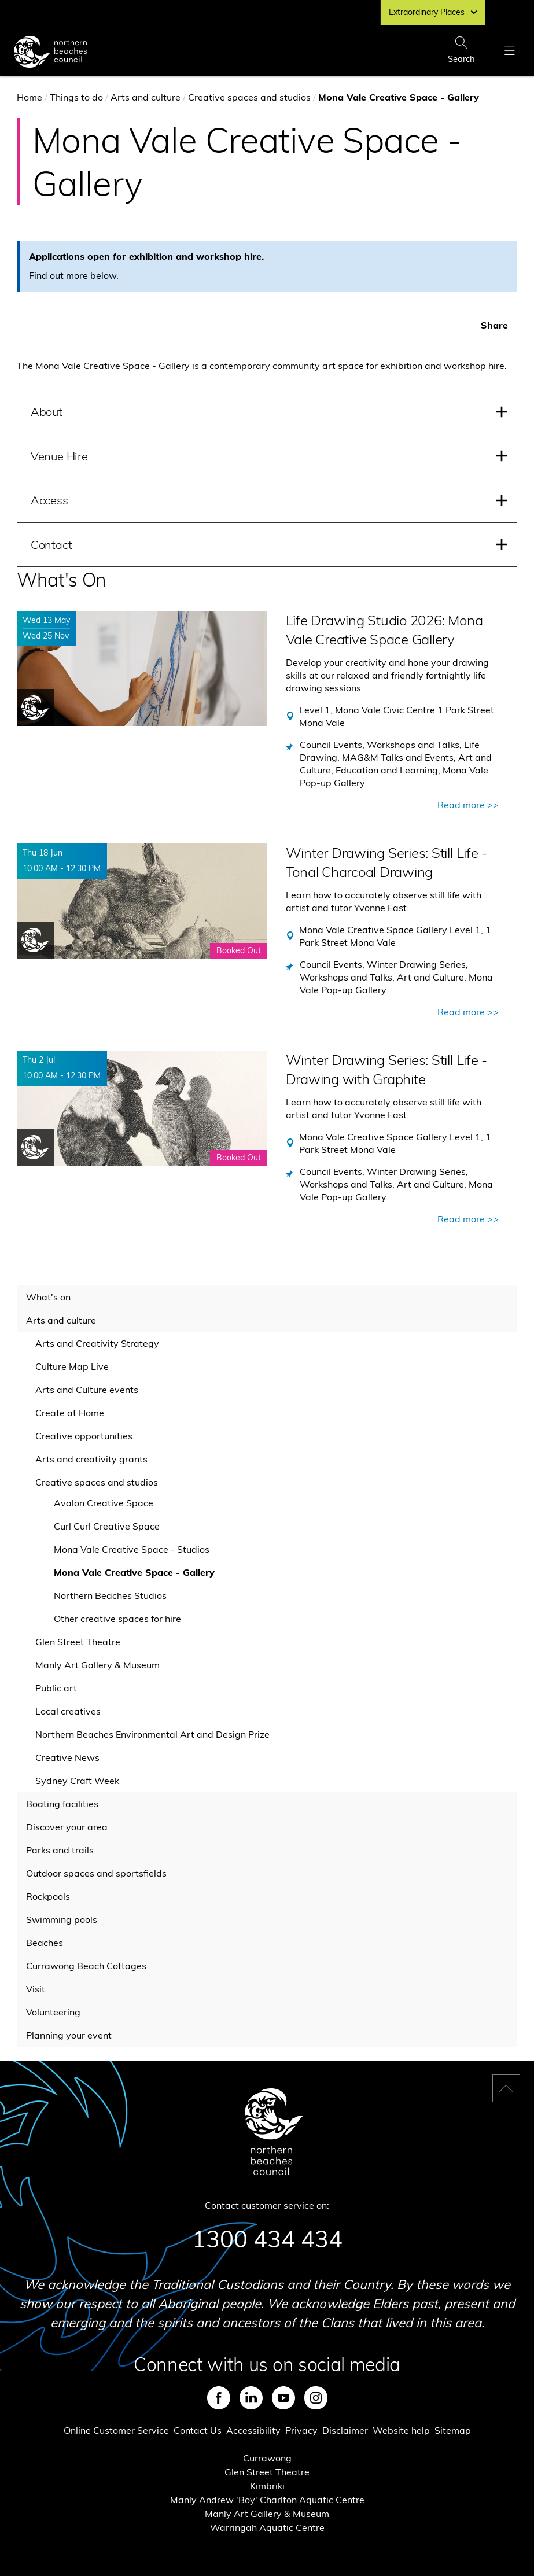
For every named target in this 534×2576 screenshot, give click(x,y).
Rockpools (48, 1896)
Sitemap (452, 2430)
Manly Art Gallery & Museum (97, 1665)
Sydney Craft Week (77, 1780)
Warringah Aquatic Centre (267, 2527)
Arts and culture (146, 97)
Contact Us (198, 2430)
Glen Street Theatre (77, 1642)
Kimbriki (267, 2486)
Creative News (67, 1757)
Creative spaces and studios (249, 97)
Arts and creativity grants (91, 1459)
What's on (48, 1297)
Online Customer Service (116, 2430)
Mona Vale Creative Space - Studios (131, 1549)
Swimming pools (61, 1919)
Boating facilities (62, 1804)
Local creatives (68, 1711)
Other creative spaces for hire (117, 1618)
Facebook (218, 2397)
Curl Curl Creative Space (107, 1526)
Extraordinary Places (433, 12)
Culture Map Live (72, 1366)
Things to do (76, 97)
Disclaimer (345, 2430)
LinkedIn (251, 2397)
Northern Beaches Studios (110, 1595)
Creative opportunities (83, 1436)
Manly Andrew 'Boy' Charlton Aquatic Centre (267, 2499)
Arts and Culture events (86, 1389)
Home (29, 97)
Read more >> (468, 804)
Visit (35, 1989)
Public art (56, 1688)
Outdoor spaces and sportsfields (96, 1873)
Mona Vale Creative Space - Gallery (134, 1572)
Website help (401, 2430)
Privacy (301, 2430)
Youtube (283, 2397)
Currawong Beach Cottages (86, 1965)
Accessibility (253, 2430)
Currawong (267, 2458)
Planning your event (69, 2035)
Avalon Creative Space (103, 1503)
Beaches (44, 1942)
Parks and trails (60, 1850)
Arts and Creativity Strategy (97, 1343)
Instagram (315, 2397)
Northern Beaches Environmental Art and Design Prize (152, 1734)
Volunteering (53, 2012)
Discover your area (67, 1827)
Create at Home (69, 1412)
